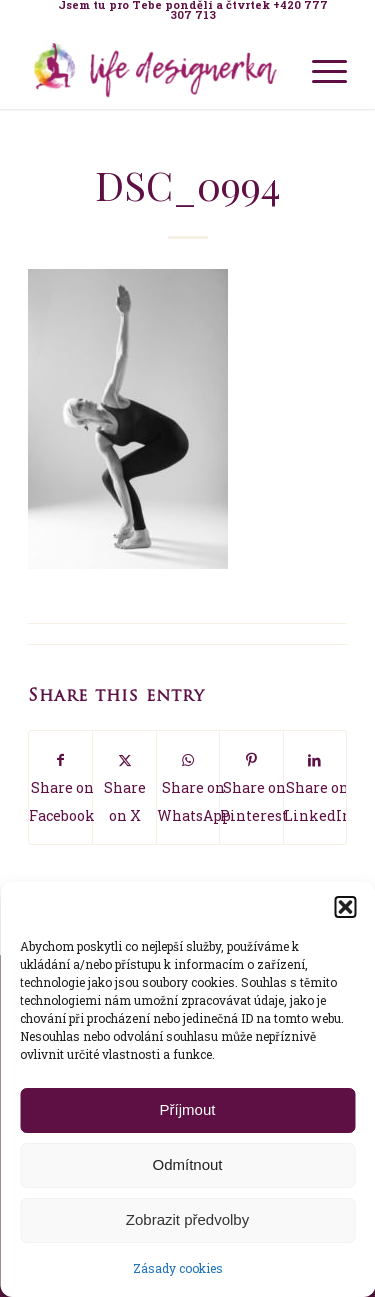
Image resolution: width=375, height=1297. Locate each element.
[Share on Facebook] (60, 787)
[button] (345, 907)
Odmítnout (187, 1164)
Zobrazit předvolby (187, 1219)
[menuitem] (192, 10)
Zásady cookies (178, 1268)
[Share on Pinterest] (251, 787)
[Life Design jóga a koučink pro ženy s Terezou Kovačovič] (155, 69)
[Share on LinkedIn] (315, 787)
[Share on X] (124, 787)
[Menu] (319, 69)
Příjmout (188, 1109)
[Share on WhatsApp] (188, 787)
